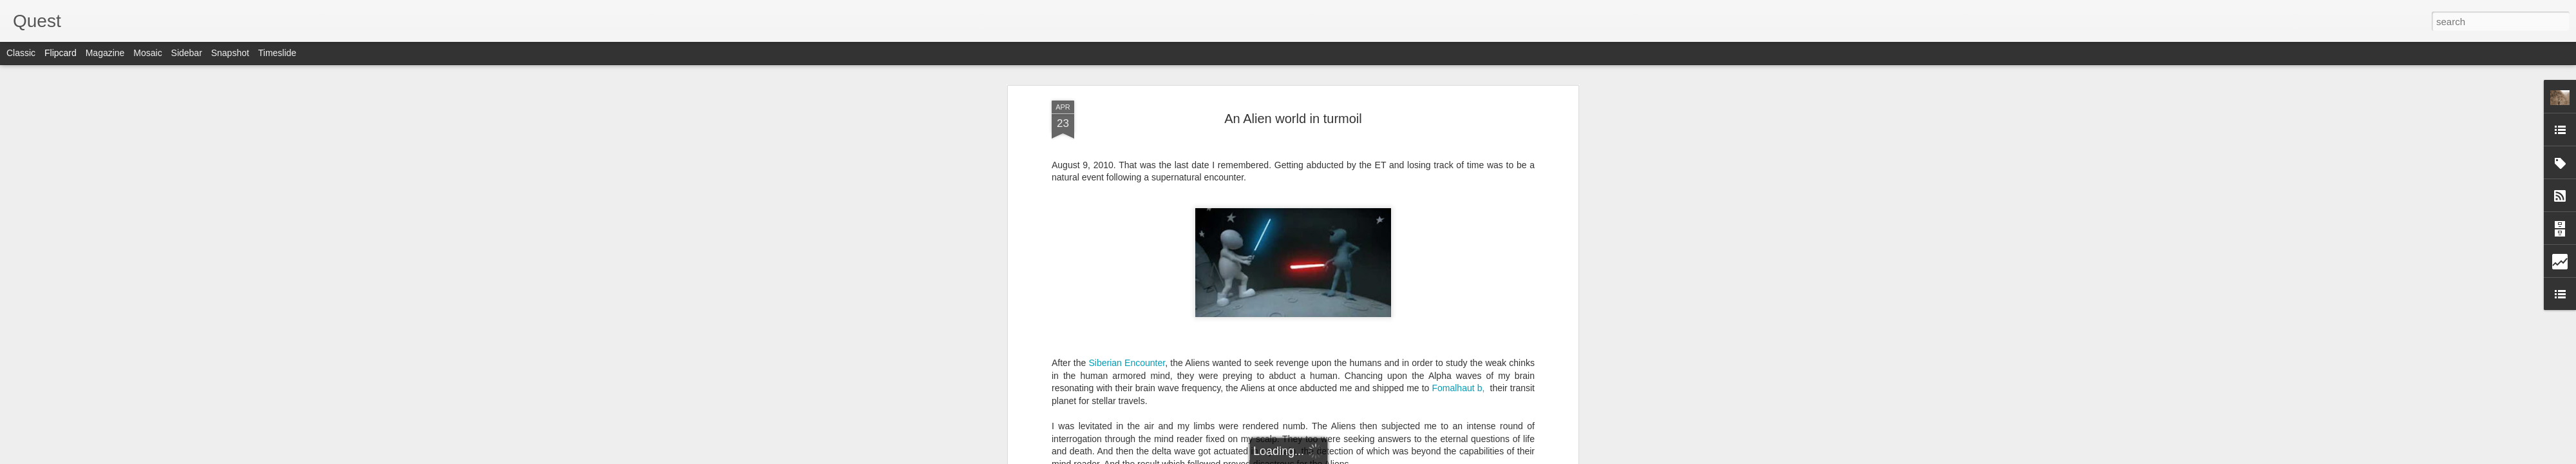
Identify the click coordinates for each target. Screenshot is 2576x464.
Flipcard (60, 53)
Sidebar (186, 53)
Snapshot (230, 53)
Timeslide (277, 53)
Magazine (105, 53)
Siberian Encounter (1126, 363)
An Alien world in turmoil (1292, 118)
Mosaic (147, 53)
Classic (20, 53)
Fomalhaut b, (1458, 388)
